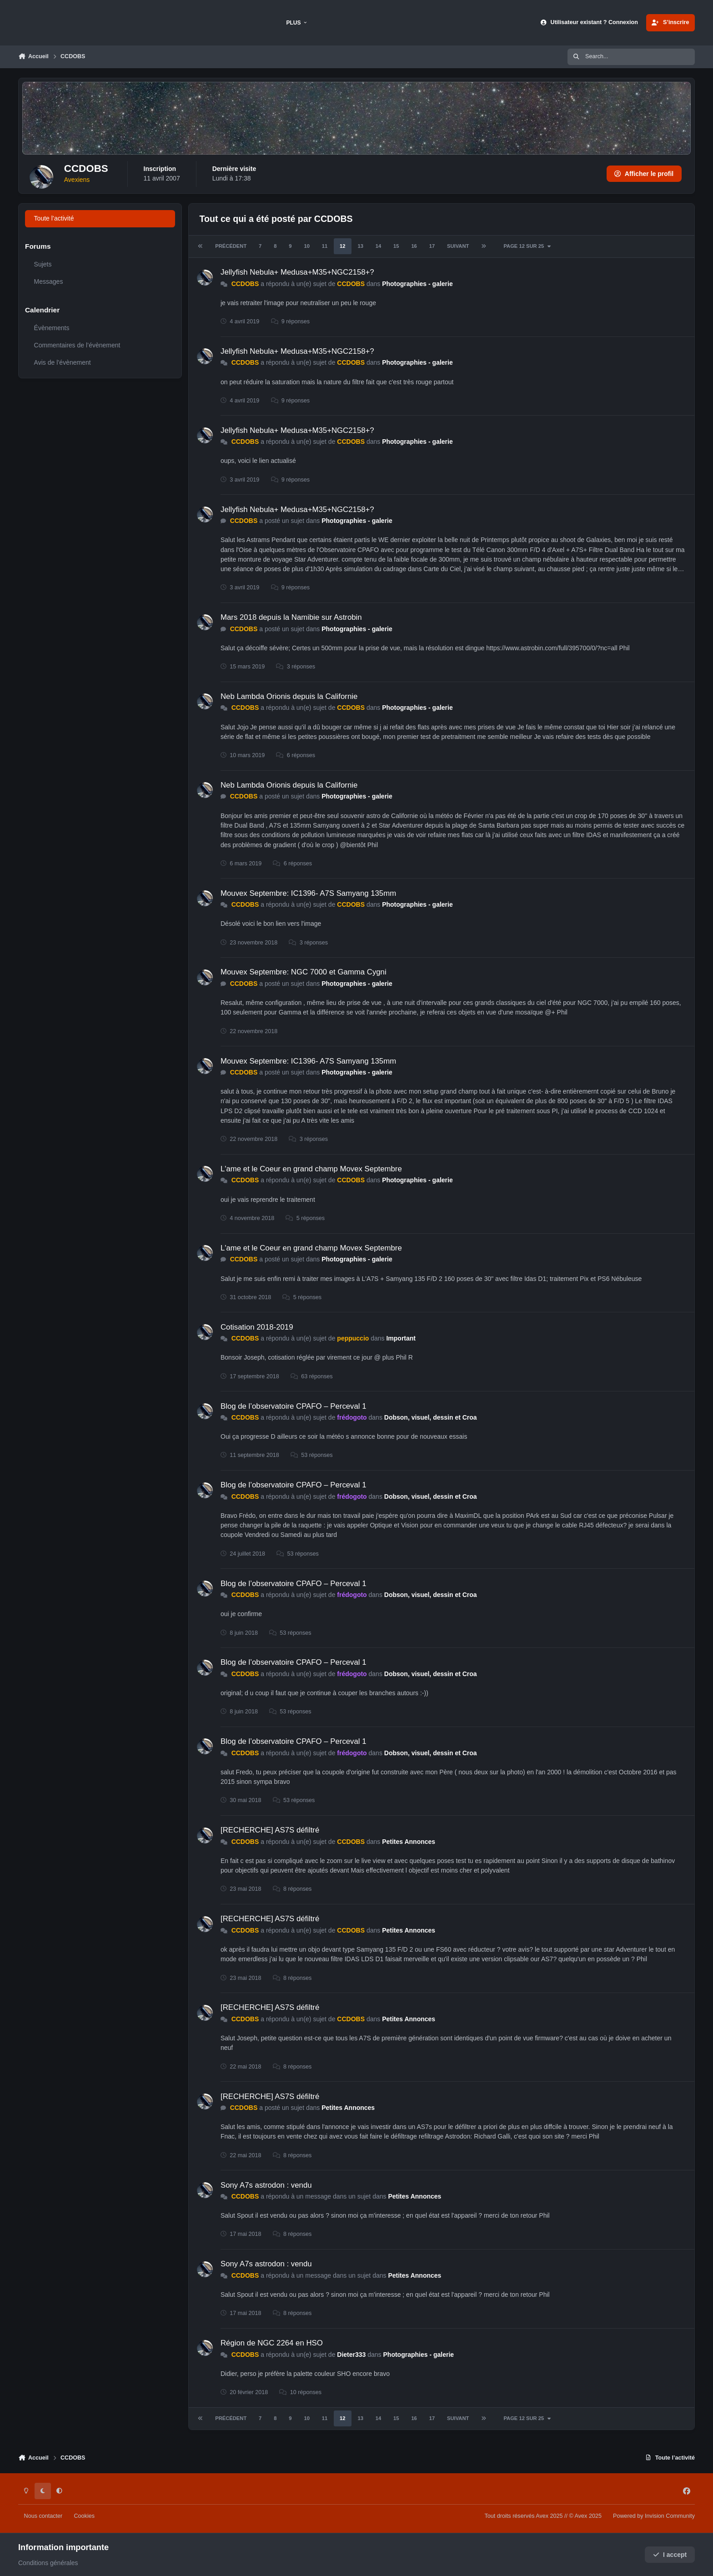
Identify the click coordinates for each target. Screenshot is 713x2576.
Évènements (52, 327)
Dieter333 (351, 2354)
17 (432, 246)
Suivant (458, 246)
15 (396, 246)
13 (360, 246)
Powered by (654, 2516)
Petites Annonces (408, 1841)
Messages (48, 281)
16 (414, 246)
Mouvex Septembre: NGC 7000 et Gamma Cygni (304, 972)
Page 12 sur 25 (527, 246)
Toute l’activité (54, 218)
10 (306, 246)
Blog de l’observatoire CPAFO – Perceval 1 (294, 1406)
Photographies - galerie (417, 283)
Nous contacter (43, 2516)
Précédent (230, 246)
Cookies (84, 2516)
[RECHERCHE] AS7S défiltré (270, 1830)
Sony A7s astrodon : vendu (266, 2185)
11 (324, 246)
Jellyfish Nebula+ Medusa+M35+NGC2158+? (297, 272)
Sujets (43, 264)
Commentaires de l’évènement (77, 345)
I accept (670, 2554)
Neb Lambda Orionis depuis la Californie (289, 696)
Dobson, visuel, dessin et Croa (430, 1417)
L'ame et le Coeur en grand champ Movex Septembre (311, 1169)
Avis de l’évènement (62, 362)
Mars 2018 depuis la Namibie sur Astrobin (291, 617)
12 (342, 246)
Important (401, 1338)
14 (378, 246)
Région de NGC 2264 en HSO (272, 2343)
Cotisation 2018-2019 (257, 1327)
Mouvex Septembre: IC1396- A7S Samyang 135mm (308, 893)
